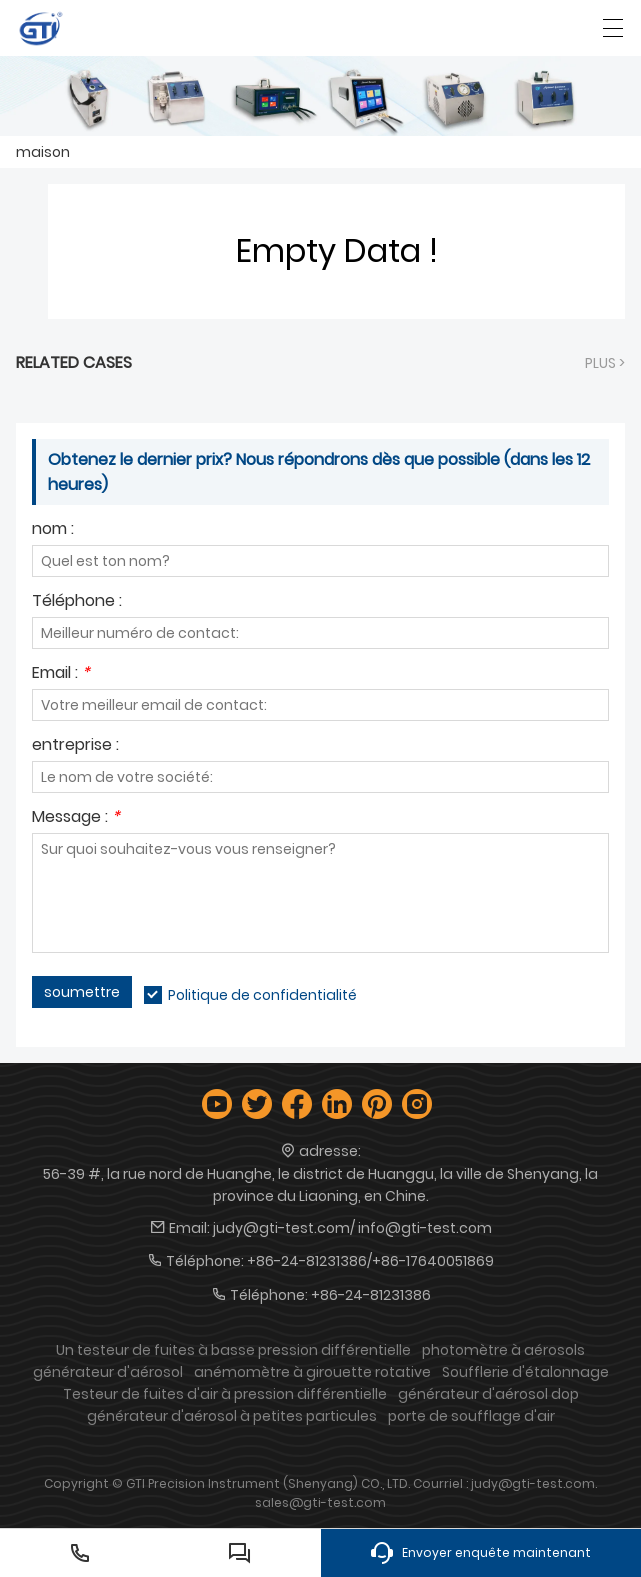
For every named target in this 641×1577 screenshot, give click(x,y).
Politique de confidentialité (262, 995)
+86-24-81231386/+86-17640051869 (370, 1261)
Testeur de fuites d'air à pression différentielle (225, 1394)
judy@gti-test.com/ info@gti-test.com (352, 1228)
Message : (76, 818)
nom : (53, 530)
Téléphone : (77, 602)
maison (43, 152)
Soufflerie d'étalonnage (525, 1372)
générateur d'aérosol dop (488, 1394)
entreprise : (75, 746)
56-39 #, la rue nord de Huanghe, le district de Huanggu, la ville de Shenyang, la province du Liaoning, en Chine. (320, 1185)
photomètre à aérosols (503, 1350)
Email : (61, 674)
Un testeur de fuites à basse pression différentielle (233, 1350)
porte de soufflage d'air (471, 1416)
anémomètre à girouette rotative (312, 1372)
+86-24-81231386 (371, 1295)
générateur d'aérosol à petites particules (232, 1416)
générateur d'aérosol (108, 1372)
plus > (605, 363)
